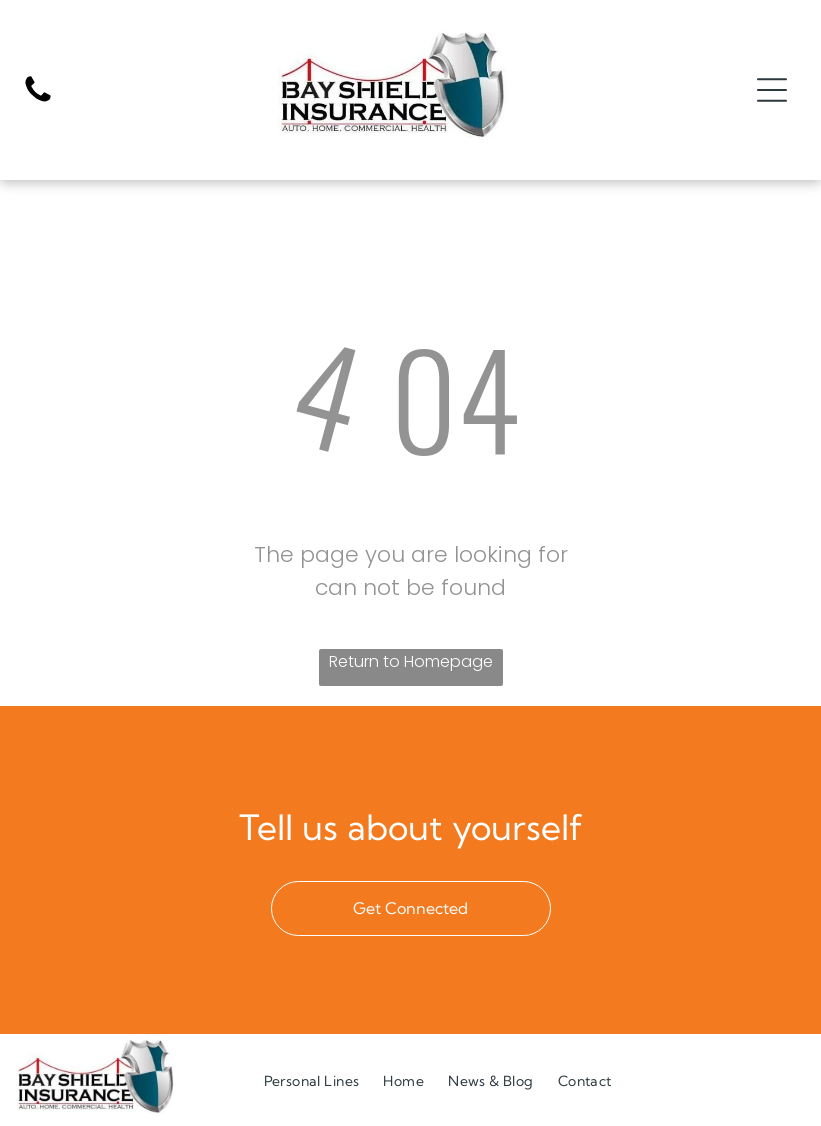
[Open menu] (772, 90)
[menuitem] (312, 1080)
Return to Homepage (411, 661)
